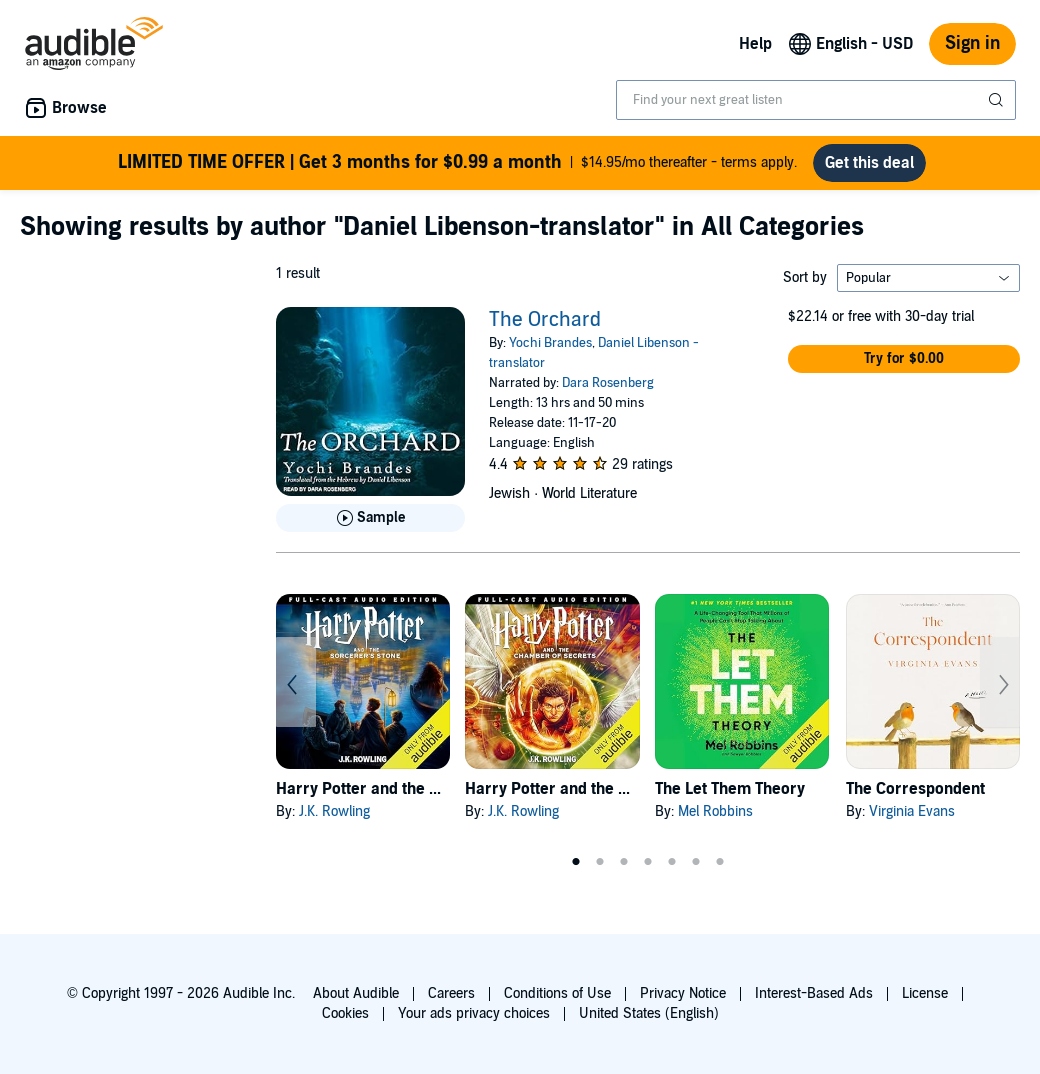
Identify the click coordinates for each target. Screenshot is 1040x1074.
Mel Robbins (715, 811)
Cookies (345, 1013)
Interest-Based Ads (814, 993)
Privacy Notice (683, 993)
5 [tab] (672, 862)
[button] (904, 359)
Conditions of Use (557, 993)
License (925, 993)
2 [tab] (600, 862)
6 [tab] (696, 862)
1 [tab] (576, 862)
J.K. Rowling (334, 811)
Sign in (972, 43)
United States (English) (649, 1013)
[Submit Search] (998, 100)
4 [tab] (648, 862)
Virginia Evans (912, 811)
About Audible (356, 993)
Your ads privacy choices (474, 1013)
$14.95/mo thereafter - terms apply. (457, 163)
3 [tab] (624, 862)
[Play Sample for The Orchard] (370, 518)
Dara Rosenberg (608, 383)
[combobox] (816, 100)
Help (755, 44)
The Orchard (545, 320)
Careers (451, 993)
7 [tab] (720, 862)
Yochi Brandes (550, 343)
